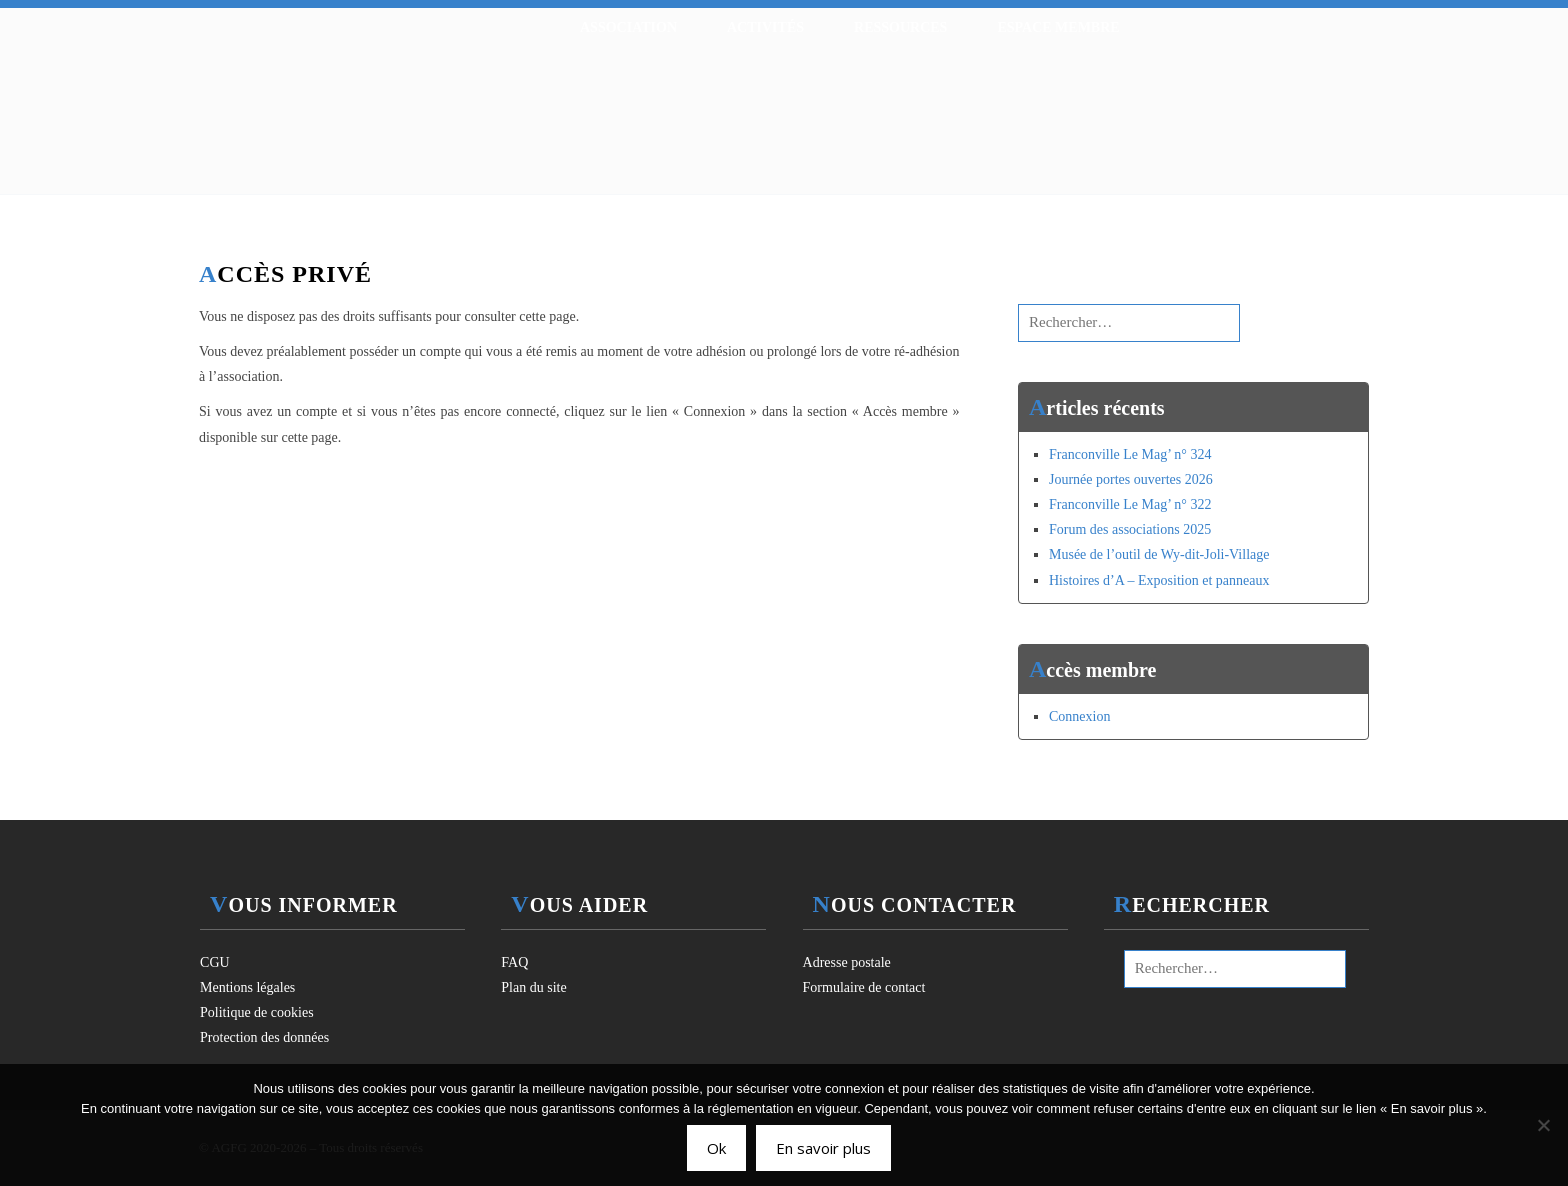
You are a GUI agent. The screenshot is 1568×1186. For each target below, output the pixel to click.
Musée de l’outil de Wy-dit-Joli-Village (1159, 554)
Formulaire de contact (864, 987)
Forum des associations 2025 (1130, 529)
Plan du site (533, 987)
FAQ (514, 962)
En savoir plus (823, 1148)
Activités (765, 27)
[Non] (1543, 1125)
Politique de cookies (257, 1012)
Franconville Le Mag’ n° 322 (1130, 504)
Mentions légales (247, 987)
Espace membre (1058, 27)
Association (628, 27)
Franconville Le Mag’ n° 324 (1130, 454)
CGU (215, 962)
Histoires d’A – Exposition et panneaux (1159, 580)
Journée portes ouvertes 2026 (1131, 479)
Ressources (900, 27)
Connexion (1079, 716)
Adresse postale (847, 962)
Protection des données (264, 1037)
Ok (716, 1148)
